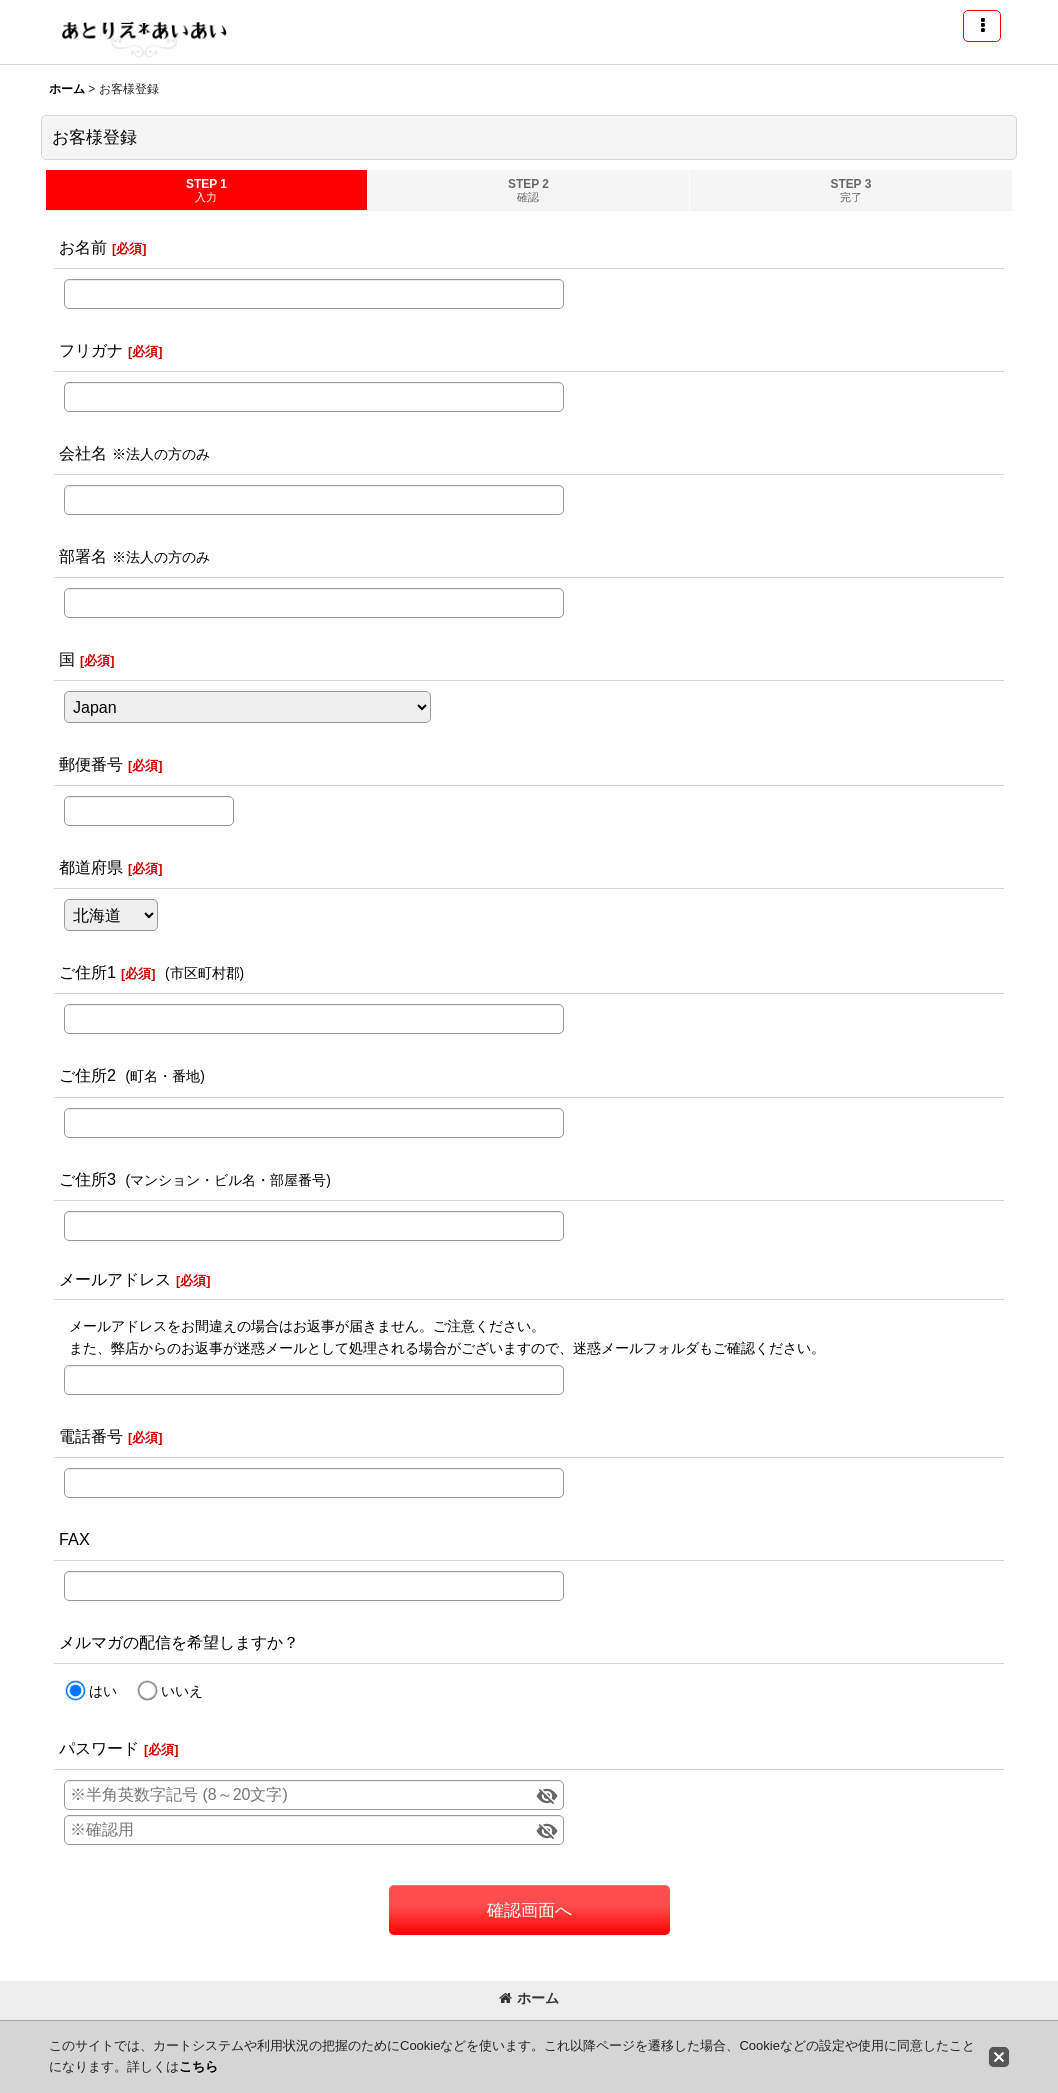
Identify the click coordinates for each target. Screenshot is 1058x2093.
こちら (198, 2066)
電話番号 (91, 1436)
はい (103, 1691)
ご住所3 (87, 1179)
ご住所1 (87, 972)
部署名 (83, 556)
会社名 (83, 453)
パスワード (99, 1748)
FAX (74, 1539)
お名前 (83, 247)
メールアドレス (115, 1279)
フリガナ (91, 350)
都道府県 (91, 867)
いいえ (182, 1691)
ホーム (529, 1998)
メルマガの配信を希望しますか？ (179, 1642)
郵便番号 (91, 764)
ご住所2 (87, 1075)
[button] (982, 26)
